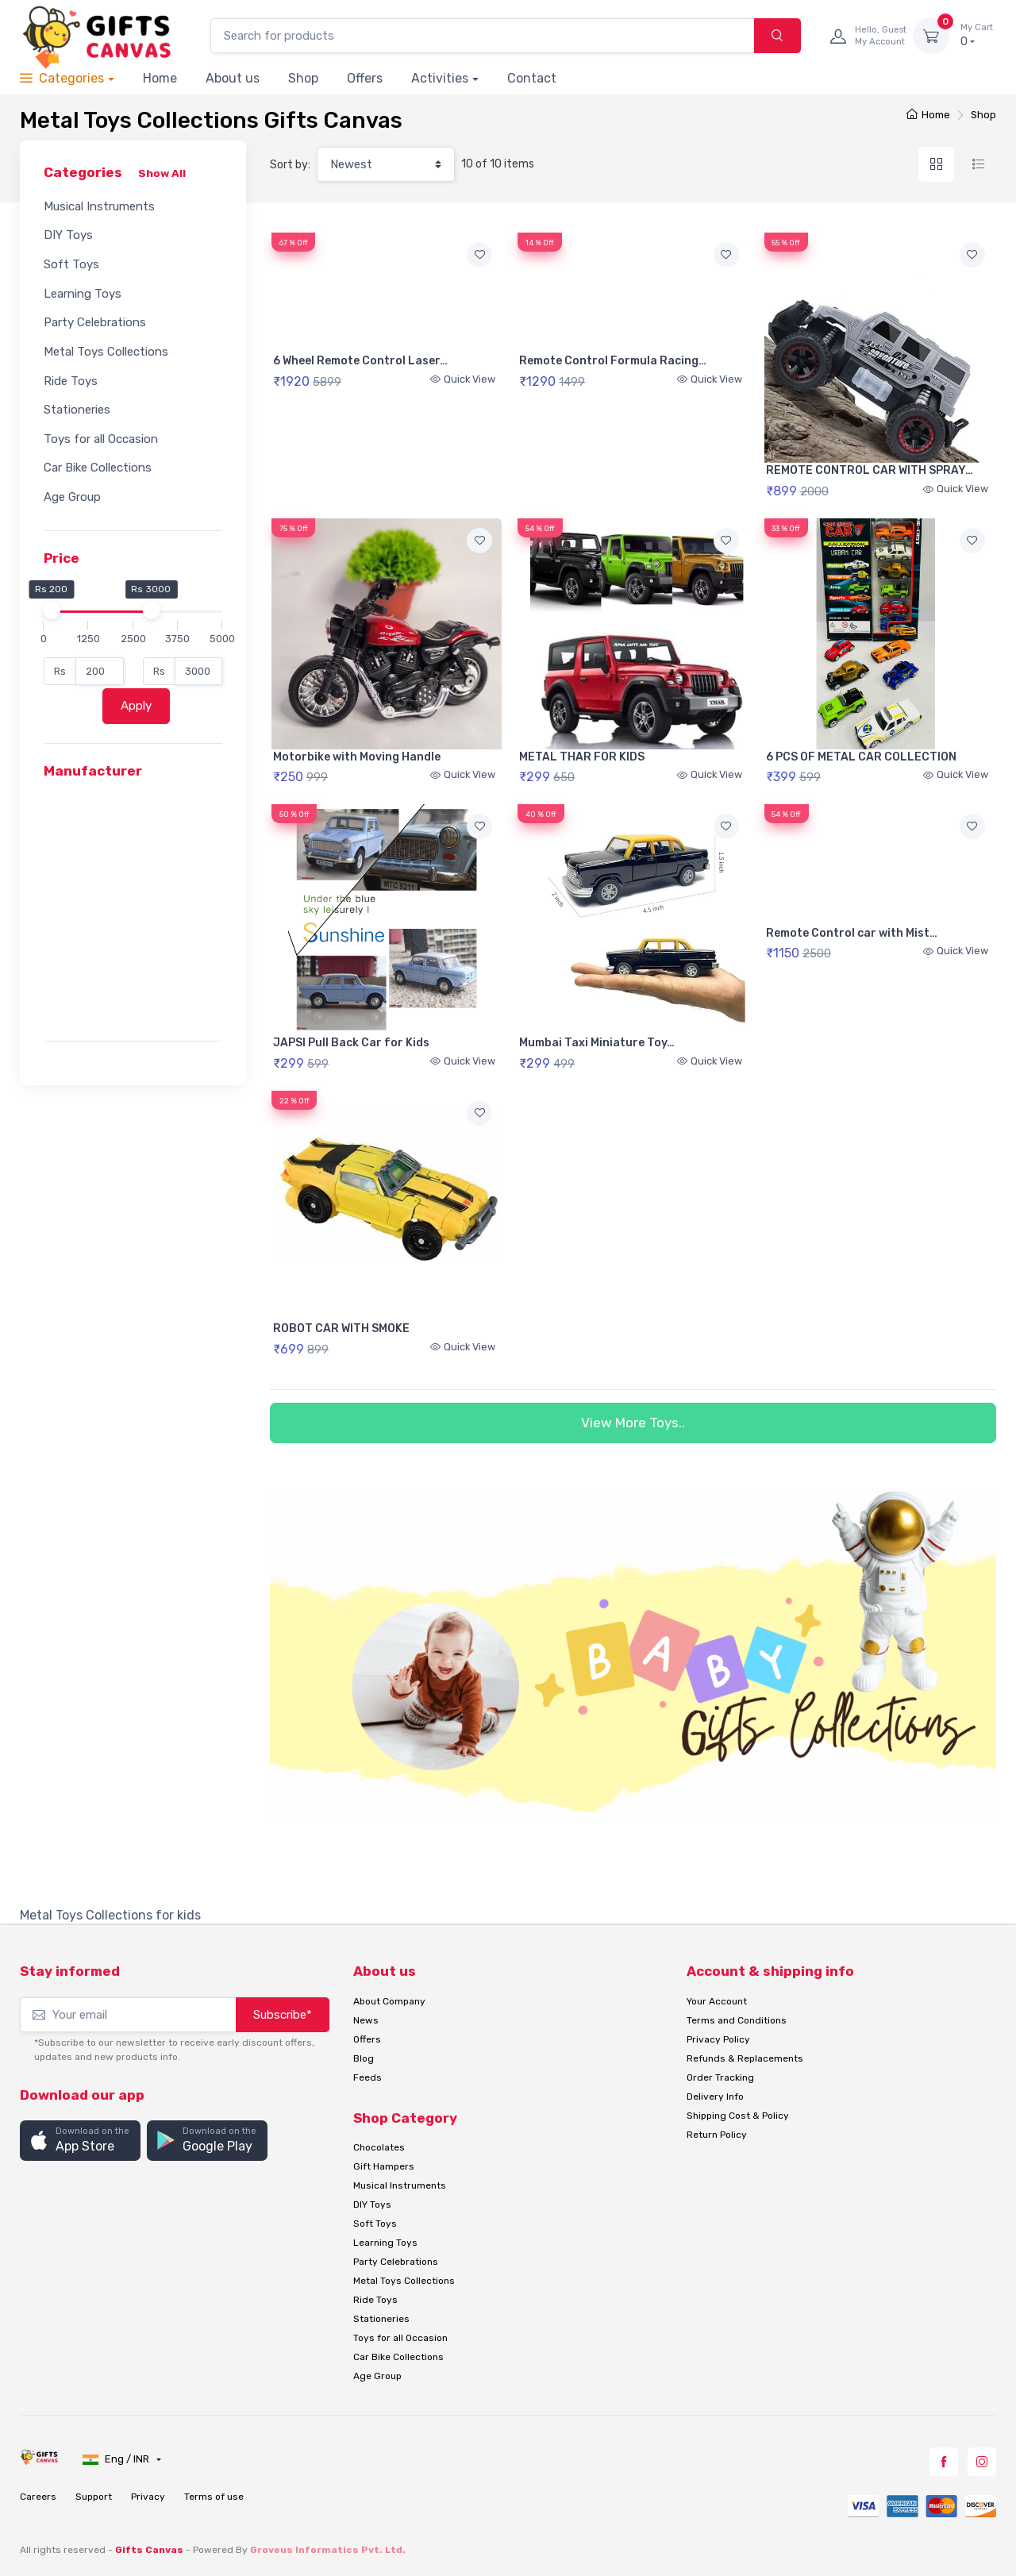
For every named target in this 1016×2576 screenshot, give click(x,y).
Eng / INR (117, 2459)
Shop (303, 78)
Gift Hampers (383, 2166)
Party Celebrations (95, 322)
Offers (365, 78)
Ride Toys (71, 381)
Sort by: (290, 164)
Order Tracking (720, 2077)
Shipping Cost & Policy (738, 2115)
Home (160, 78)
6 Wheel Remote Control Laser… (360, 361)
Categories (62, 78)
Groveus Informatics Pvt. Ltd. (328, 2549)
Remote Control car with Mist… (851, 933)
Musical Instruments (99, 206)
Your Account (717, 2001)
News (366, 2020)
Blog (363, 2058)
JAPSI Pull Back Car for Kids (351, 1042)
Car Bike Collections (98, 467)
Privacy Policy (718, 2039)
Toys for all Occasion (101, 439)
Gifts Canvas (149, 2549)
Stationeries (77, 409)
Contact (531, 78)
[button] (80, 2140)
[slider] (51, 610)
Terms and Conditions (737, 2020)
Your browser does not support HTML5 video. (386, 290)
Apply (136, 706)
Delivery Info (715, 2096)
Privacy (148, 2496)
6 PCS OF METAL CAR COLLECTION (861, 757)
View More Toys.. (633, 1422)
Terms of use (214, 2496)
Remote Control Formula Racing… (612, 361)
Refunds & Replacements (745, 2058)
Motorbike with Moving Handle (357, 757)
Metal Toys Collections (106, 352)
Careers (38, 2496)
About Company (389, 2001)
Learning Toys (82, 294)
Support (93, 2496)
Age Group (72, 497)
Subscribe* (282, 2015)
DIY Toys (68, 235)
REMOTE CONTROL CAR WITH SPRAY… (869, 470)
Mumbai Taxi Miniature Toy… (597, 1042)
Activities (439, 78)
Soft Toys (71, 264)
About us (233, 78)
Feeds (367, 2077)
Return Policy (717, 2134)
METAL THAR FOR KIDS (582, 757)
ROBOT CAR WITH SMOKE (341, 1328)
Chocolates (379, 2147)
